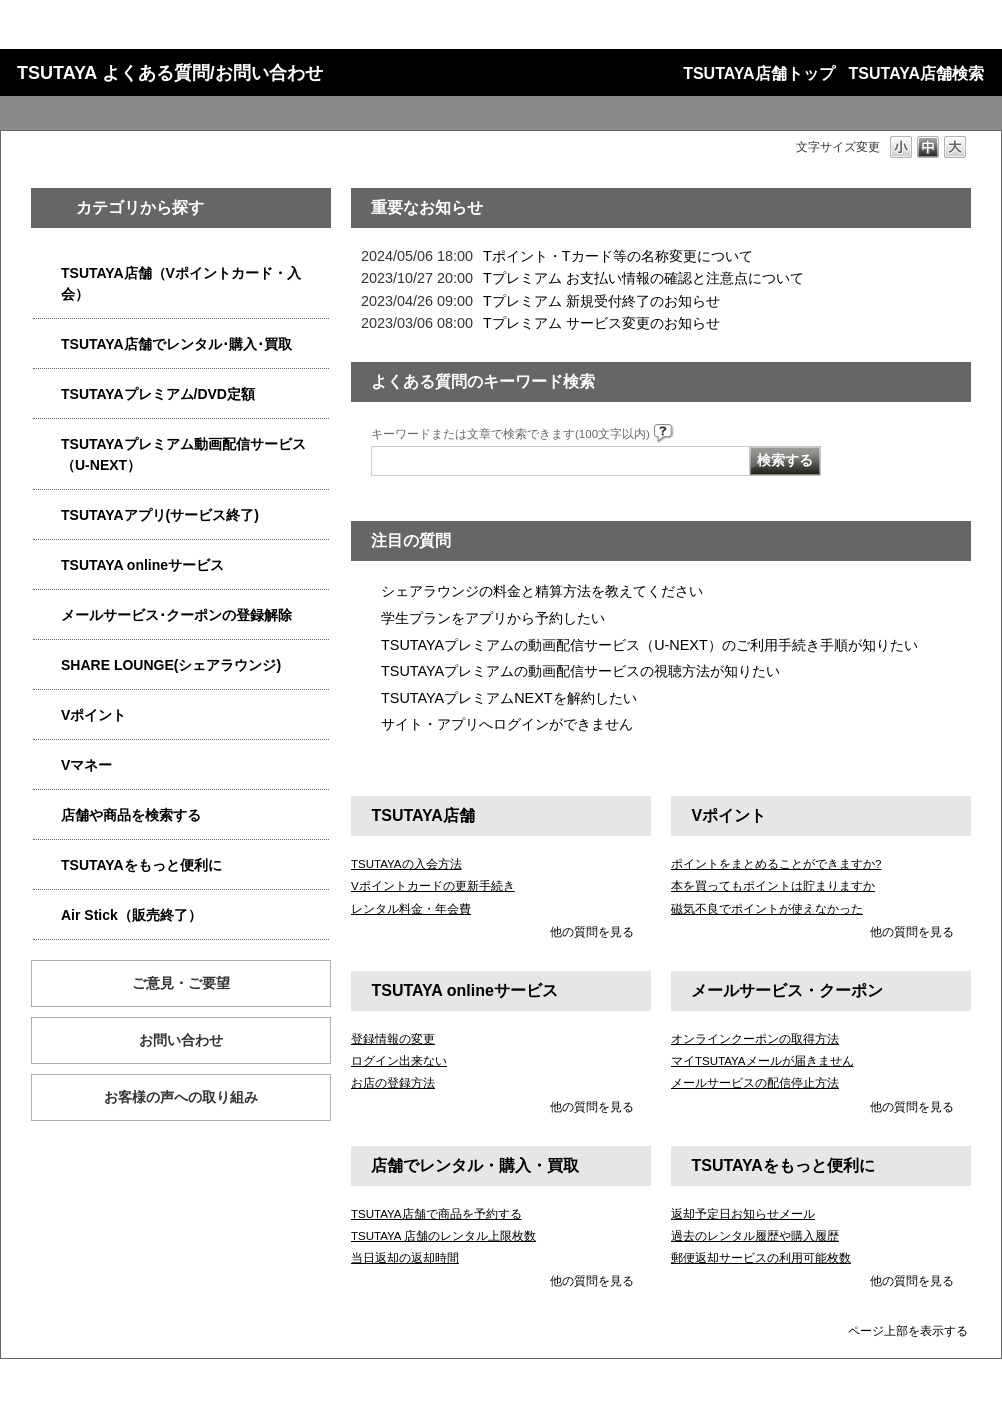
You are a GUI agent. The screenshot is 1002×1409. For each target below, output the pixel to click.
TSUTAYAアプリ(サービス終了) (160, 515)
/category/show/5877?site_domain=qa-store (47, 665)
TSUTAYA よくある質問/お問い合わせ (170, 73)
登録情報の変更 (393, 1039)
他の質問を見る (592, 932)
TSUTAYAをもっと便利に (141, 865)
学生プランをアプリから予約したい (493, 618)
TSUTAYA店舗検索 (916, 73)
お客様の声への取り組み (181, 1097)
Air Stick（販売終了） (131, 915)
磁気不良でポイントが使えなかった (767, 909)
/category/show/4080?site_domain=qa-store (47, 615)
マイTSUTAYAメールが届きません (762, 1061)
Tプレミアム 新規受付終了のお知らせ (601, 301)
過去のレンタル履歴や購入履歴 (755, 1236)
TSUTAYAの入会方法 (406, 864)
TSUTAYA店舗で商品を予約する (436, 1214)
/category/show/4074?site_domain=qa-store (47, 715)
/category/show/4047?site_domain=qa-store (47, 273)
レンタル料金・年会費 (411, 909)
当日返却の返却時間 (405, 1258)
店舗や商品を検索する (131, 815)
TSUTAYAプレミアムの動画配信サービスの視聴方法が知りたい (580, 671)
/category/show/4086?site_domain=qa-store (47, 815)
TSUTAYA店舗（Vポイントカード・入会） (181, 283)
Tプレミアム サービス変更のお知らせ (601, 323)
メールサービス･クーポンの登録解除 (176, 615)
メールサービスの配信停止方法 (755, 1083)
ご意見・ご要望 (181, 983)
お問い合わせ (181, 1040)
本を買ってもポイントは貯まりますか (773, 886)
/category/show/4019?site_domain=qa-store (47, 515)
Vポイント (93, 715)
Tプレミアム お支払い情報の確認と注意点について (643, 278)
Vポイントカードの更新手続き (433, 886)
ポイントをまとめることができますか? (776, 864)
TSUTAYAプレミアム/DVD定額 (158, 394)
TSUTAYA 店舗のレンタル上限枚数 (443, 1236)
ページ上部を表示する (908, 1330)
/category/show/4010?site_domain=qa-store (47, 565)
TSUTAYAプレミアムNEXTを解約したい (509, 698)
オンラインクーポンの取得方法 (755, 1039)
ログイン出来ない (399, 1061)
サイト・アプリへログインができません (507, 724)
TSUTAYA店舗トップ (758, 73)
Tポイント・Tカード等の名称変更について (618, 256)
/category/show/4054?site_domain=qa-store (47, 344)
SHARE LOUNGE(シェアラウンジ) (171, 665)
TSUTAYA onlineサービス (142, 565)
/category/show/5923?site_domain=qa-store (47, 444)
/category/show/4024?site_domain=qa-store (47, 865)
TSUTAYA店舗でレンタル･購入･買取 (176, 344)
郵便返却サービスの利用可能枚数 (761, 1258)
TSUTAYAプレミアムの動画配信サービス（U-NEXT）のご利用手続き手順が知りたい (649, 645)
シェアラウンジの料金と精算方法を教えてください (542, 591)
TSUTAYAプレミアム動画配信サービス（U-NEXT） (183, 454)
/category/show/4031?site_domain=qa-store (47, 394)
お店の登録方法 (393, 1083)
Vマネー (86, 765)
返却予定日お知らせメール (743, 1214)
